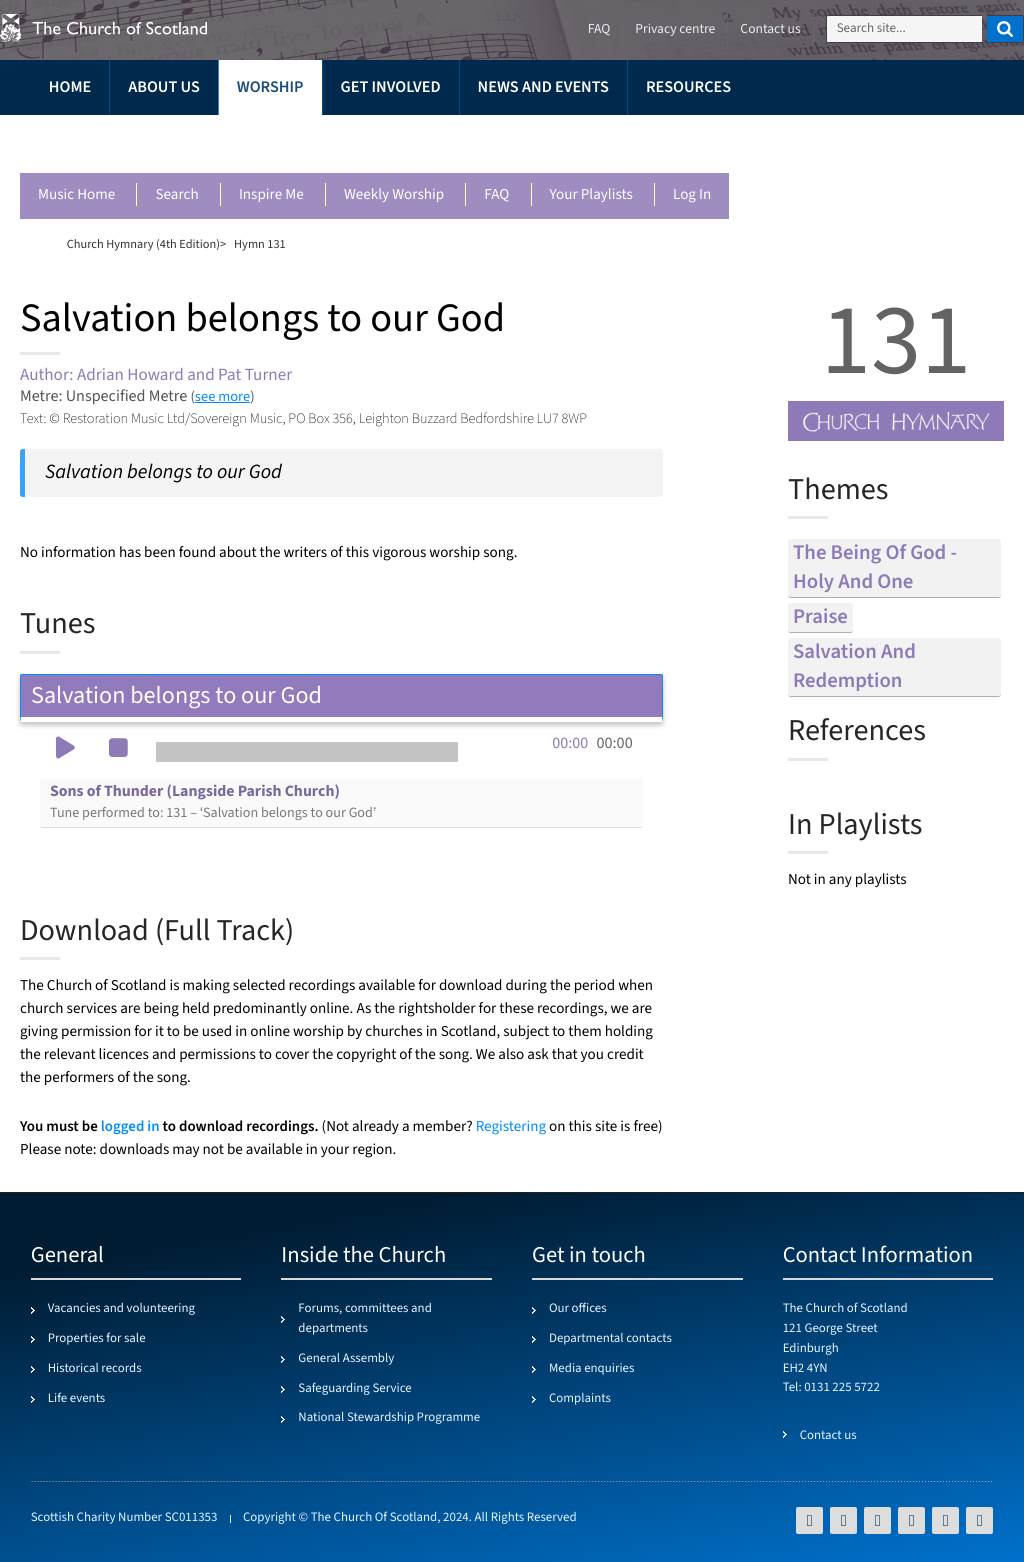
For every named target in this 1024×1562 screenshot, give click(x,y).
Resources (688, 87)
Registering (511, 1127)
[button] (65, 750)
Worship (270, 87)
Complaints (580, 1399)
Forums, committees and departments (364, 1319)
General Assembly (346, 1359)
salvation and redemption (854, 667)
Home (70, 87)
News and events (543, 87)
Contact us (770, 29)
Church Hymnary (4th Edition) (143, 244)
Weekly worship (394, 195)
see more (222, 396)
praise (820, 617)
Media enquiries (591, 1369)
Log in (692, 195)
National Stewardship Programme (389, 1418)
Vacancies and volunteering (121, 1309)
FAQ (496, 195)
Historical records (95, 1369)
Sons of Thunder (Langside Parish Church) (213, 802)
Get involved (391, 87)
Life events (77, 1399)
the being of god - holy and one (875, 568)
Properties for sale (97, 1339)
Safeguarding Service (354, 1389)
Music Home (76, 195)
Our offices (578, 1309)
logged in (130, 1126)
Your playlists (591, 195)
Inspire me (271, 195)
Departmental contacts (610, 1339)
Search (176, 195)
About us (164, 87)
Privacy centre (675, 29)
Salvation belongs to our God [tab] (341, 695)
